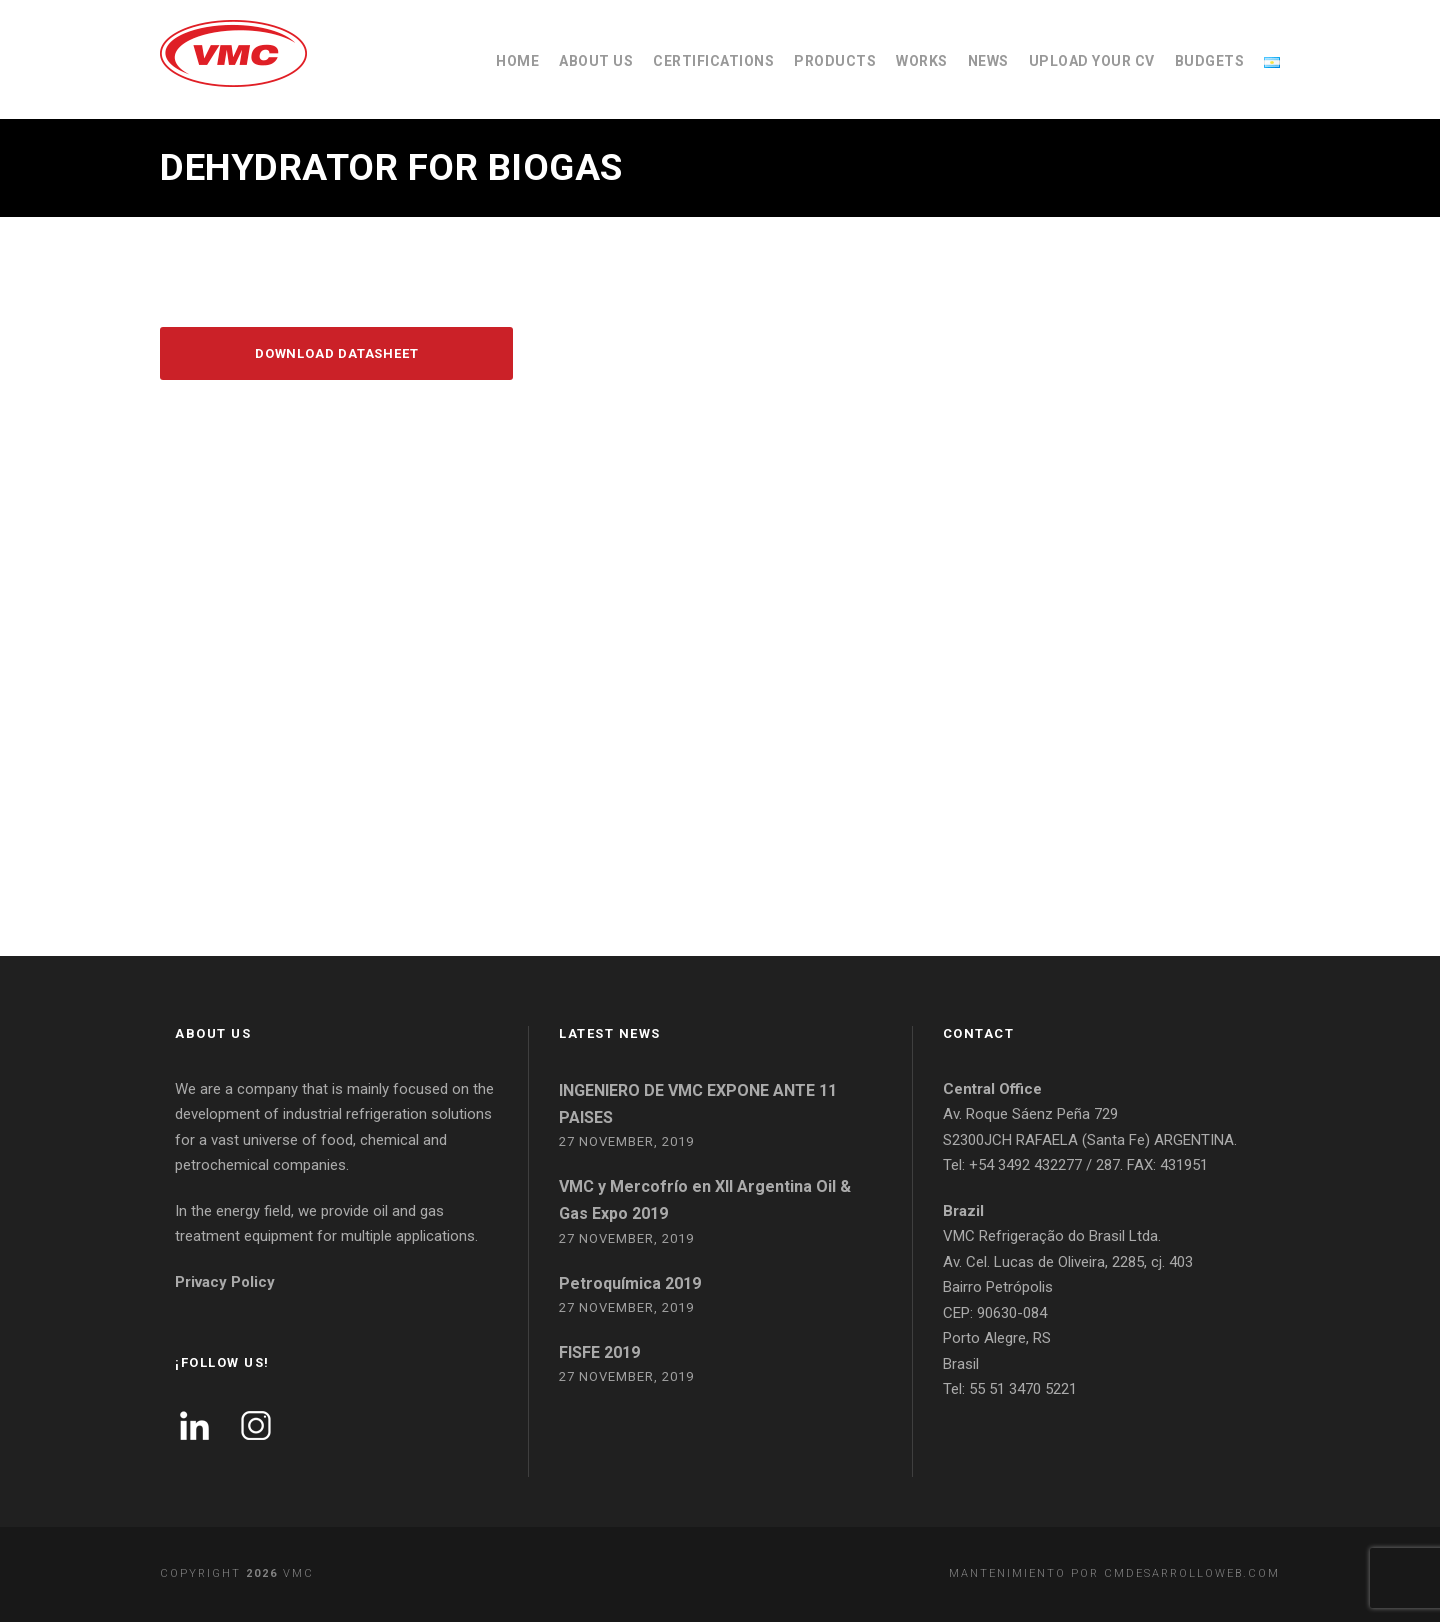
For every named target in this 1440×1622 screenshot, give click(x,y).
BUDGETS (1210, 61)
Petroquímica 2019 (630, 1283)
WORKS (922, 61)
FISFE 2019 (599, 1352)
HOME (517, 61)
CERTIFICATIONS (713, 61)
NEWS (988, 61)
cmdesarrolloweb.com (1192, 1573)
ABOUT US (596, 61)
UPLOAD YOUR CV (1092, 61)
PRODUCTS (835, 61)
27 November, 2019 (626, 1141)
